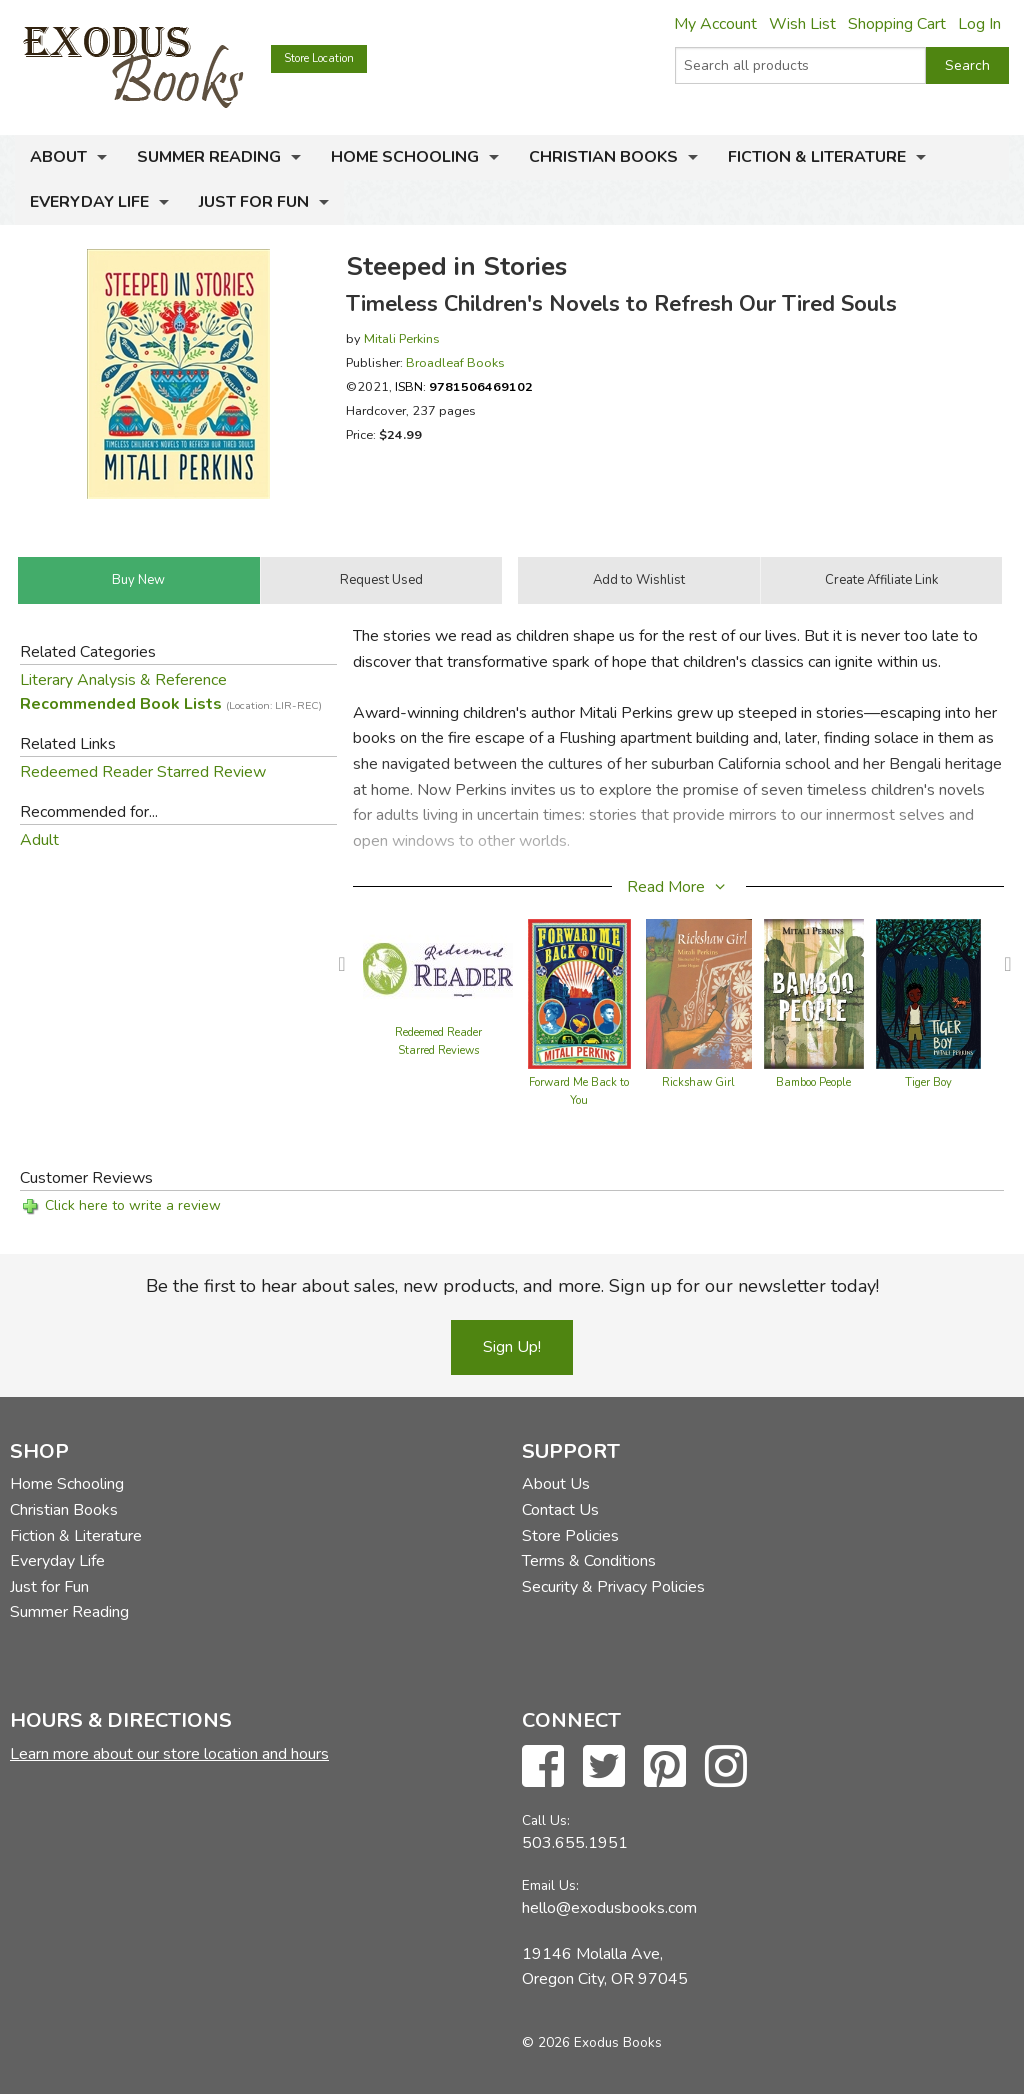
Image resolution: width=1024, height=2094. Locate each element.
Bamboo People (813, 1082)
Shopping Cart (897, 24)
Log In (979, 24)
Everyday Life (89, 202)
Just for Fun (254, 202)
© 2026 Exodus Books (592, 2042)
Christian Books (603, 157)
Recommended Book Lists (171, 704)
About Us (556, 1484)
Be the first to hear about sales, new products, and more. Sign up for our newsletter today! (512, 1286)
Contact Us (560, 1510)
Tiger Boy (928, 1082)
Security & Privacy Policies (613, 1587)
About (58, 157)
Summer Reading (209, 157)
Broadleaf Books (455, 362)
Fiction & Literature (817, 157)
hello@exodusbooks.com (609, 1908)
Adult (39, 840)
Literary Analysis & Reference (123, 680)
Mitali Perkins (402, 338)
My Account (715, 24)
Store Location (319, 58)
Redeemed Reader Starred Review (143, 772)
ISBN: (464, 386)
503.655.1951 (575, 1843)
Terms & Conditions (589, 1561)
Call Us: (546, 1820)
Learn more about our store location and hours (169, 1754)
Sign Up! (512, 1347)
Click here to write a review (133, 1205)
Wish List (802, 24)
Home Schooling (405, 157)
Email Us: (550, 1885)
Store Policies (570, 1536)
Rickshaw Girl (698, 1082)
